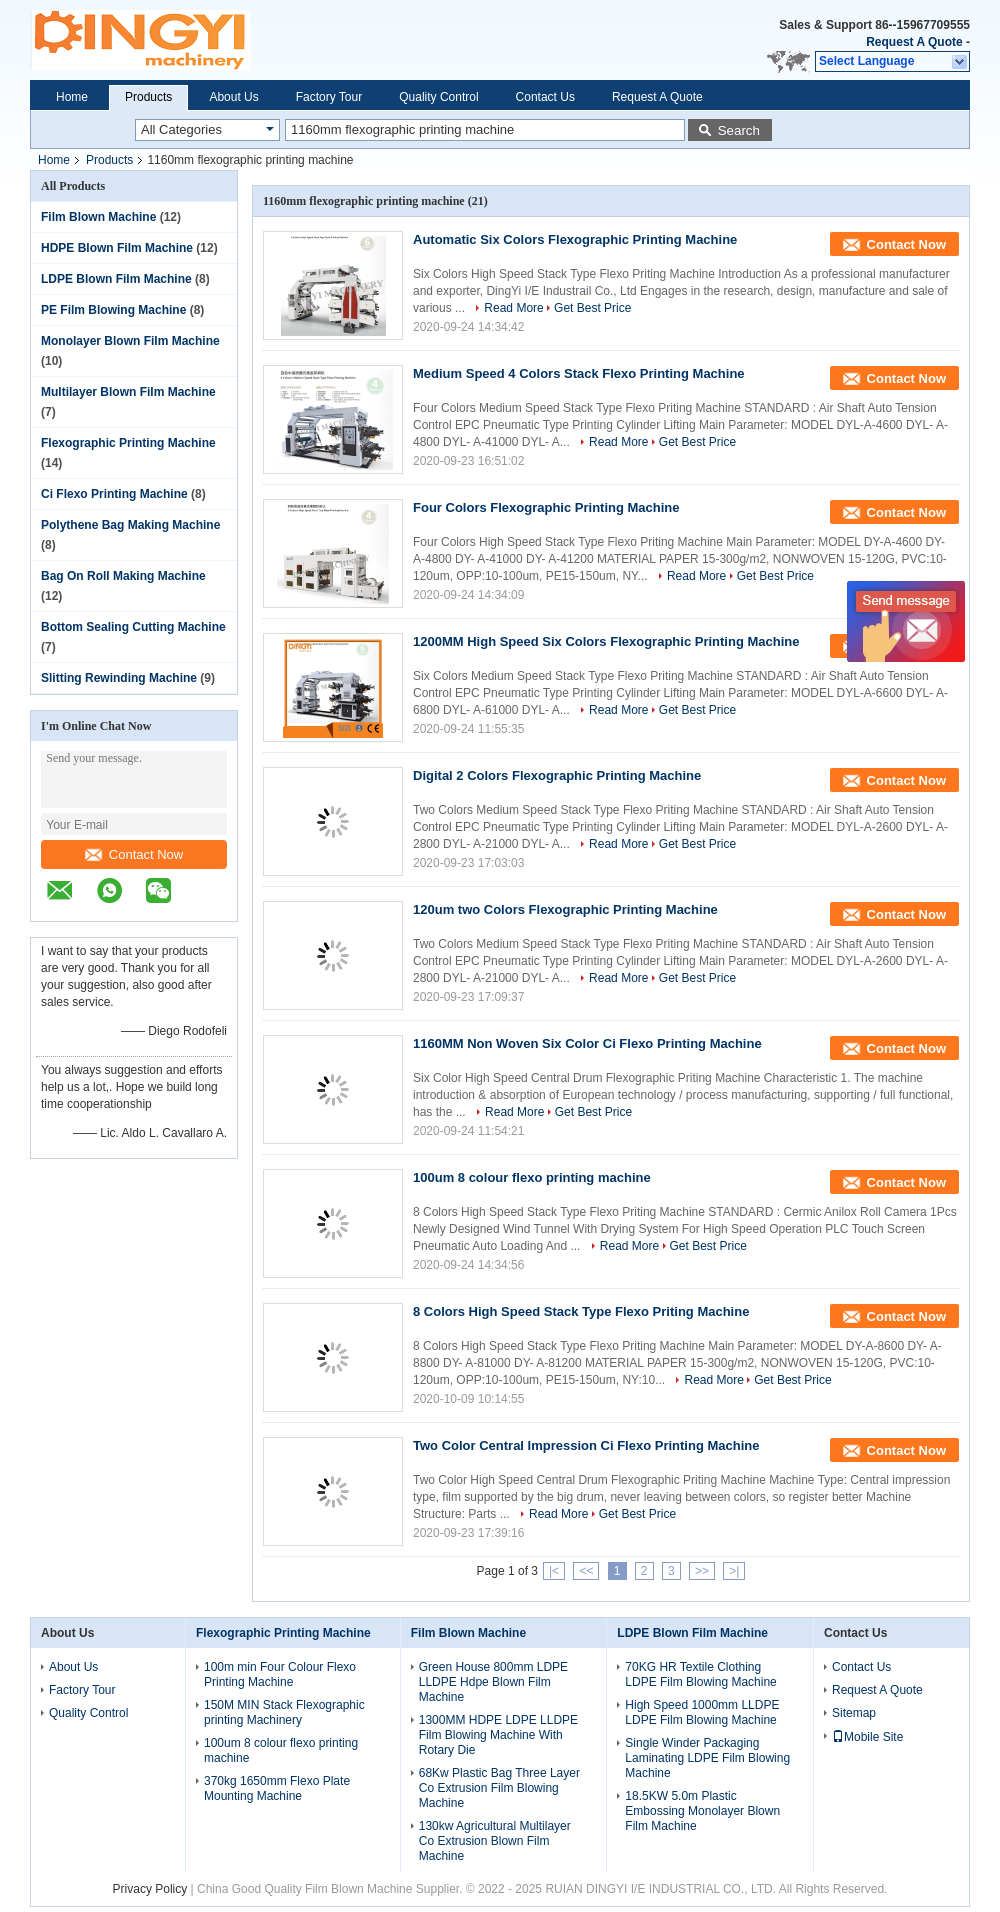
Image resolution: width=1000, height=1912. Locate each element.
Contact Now (134, 854)
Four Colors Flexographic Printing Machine (546, 507)
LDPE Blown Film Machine (116, 279)
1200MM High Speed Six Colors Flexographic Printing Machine (606, 641)
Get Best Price (592, 308)
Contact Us (545, 97)
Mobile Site (867, 1737)
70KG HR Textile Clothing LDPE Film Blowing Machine (700, 1674)
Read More (513, 308)
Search (739, 130)
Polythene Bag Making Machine (130, 525)
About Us (233, 97)
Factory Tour (329, 97)
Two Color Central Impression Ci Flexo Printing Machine (586, 1445)
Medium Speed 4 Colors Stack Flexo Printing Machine (579, 373)
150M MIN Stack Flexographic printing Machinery (284, 1712)
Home (72, 97)
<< (586, 1571)
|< (554, 1571)
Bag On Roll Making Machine (123, 576)
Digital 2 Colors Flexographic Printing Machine (557, 775)
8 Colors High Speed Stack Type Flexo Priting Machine (581, 1311)
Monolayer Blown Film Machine (130, 341)
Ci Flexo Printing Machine (114, 494)
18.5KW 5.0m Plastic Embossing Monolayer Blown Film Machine (702, 1811)
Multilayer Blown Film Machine (128, 392)
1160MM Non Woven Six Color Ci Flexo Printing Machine (587, 1043)
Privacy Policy (150, 1889)
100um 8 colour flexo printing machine (532, 1177)
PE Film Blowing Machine (113, 310)
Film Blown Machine (98, 217)
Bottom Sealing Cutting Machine (133, 627)
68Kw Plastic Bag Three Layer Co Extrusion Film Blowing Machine (499, 1788)
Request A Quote (914, 42)
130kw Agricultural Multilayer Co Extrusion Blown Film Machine (495, 1841)
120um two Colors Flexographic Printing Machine (565, 909)
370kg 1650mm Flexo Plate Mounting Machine (277, 1788)
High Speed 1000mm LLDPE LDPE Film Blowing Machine (702, 1712)
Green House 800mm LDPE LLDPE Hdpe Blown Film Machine (493, 1682)
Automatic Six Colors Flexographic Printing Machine (575, 239)
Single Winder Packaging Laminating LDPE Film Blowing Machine (707, 1758)
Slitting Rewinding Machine (119, 678)
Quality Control (438, 97)
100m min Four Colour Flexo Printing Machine (280, 1674)
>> (702, 1571)
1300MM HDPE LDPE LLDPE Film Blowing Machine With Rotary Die (498, 1735)
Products (148, 97)
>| (734, 1571)
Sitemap (854, 1713)
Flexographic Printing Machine (128, 443)
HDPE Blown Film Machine (117, 248)
